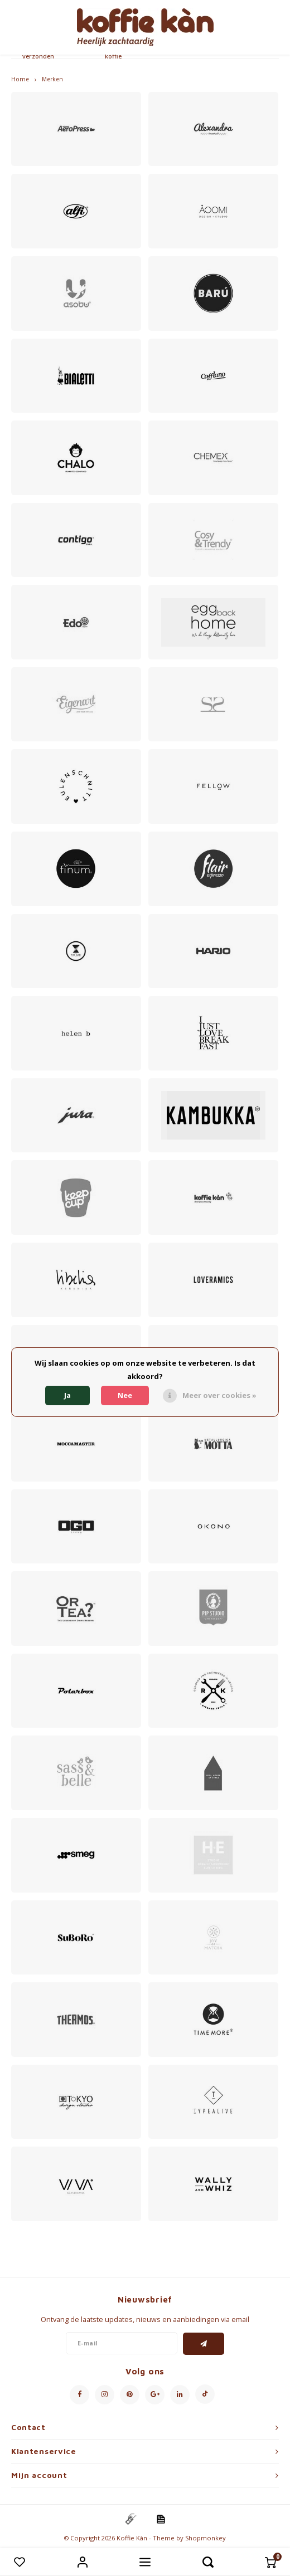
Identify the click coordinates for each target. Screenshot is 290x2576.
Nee (125, 1395)
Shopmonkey (205, 2538)
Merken (52, 79)
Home (20, 79)
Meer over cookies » (219, 1395)
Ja (67, 1395)
